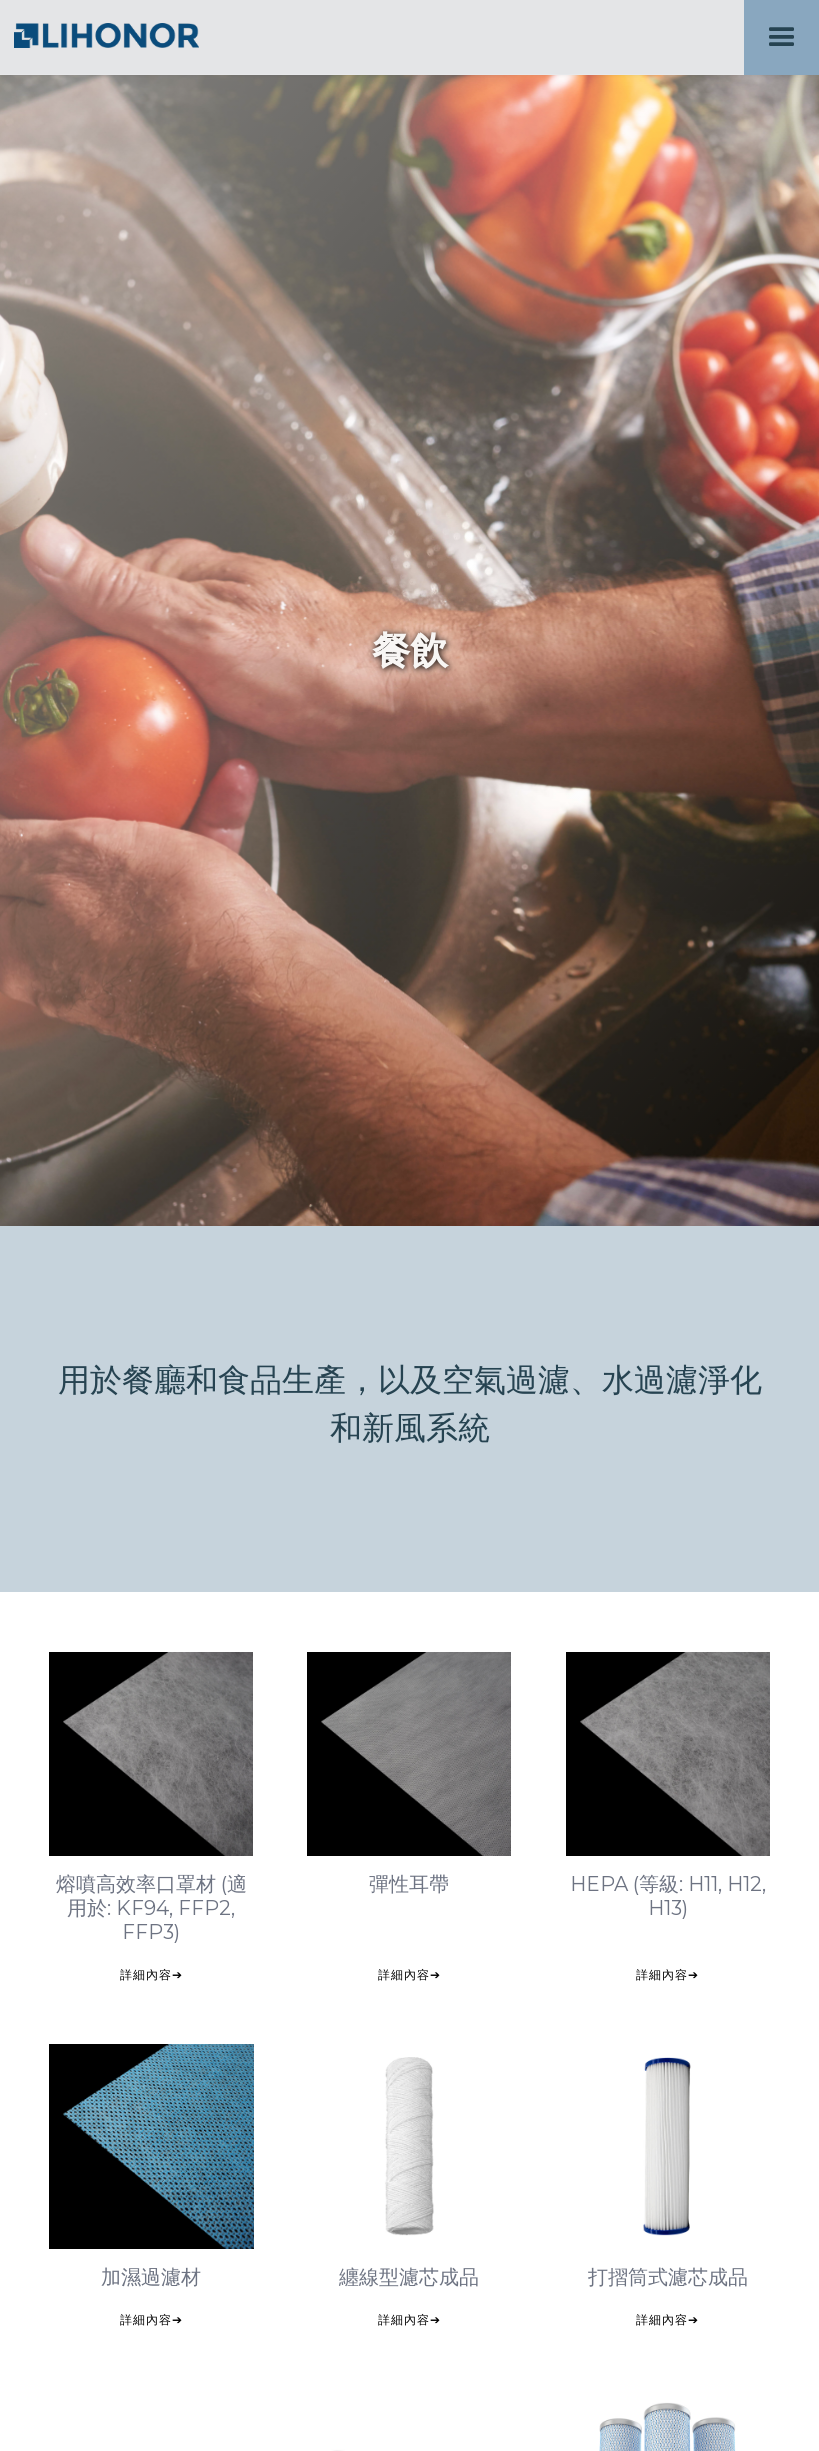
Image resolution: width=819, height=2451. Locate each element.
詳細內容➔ (151, 1974)
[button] (781, 37)
